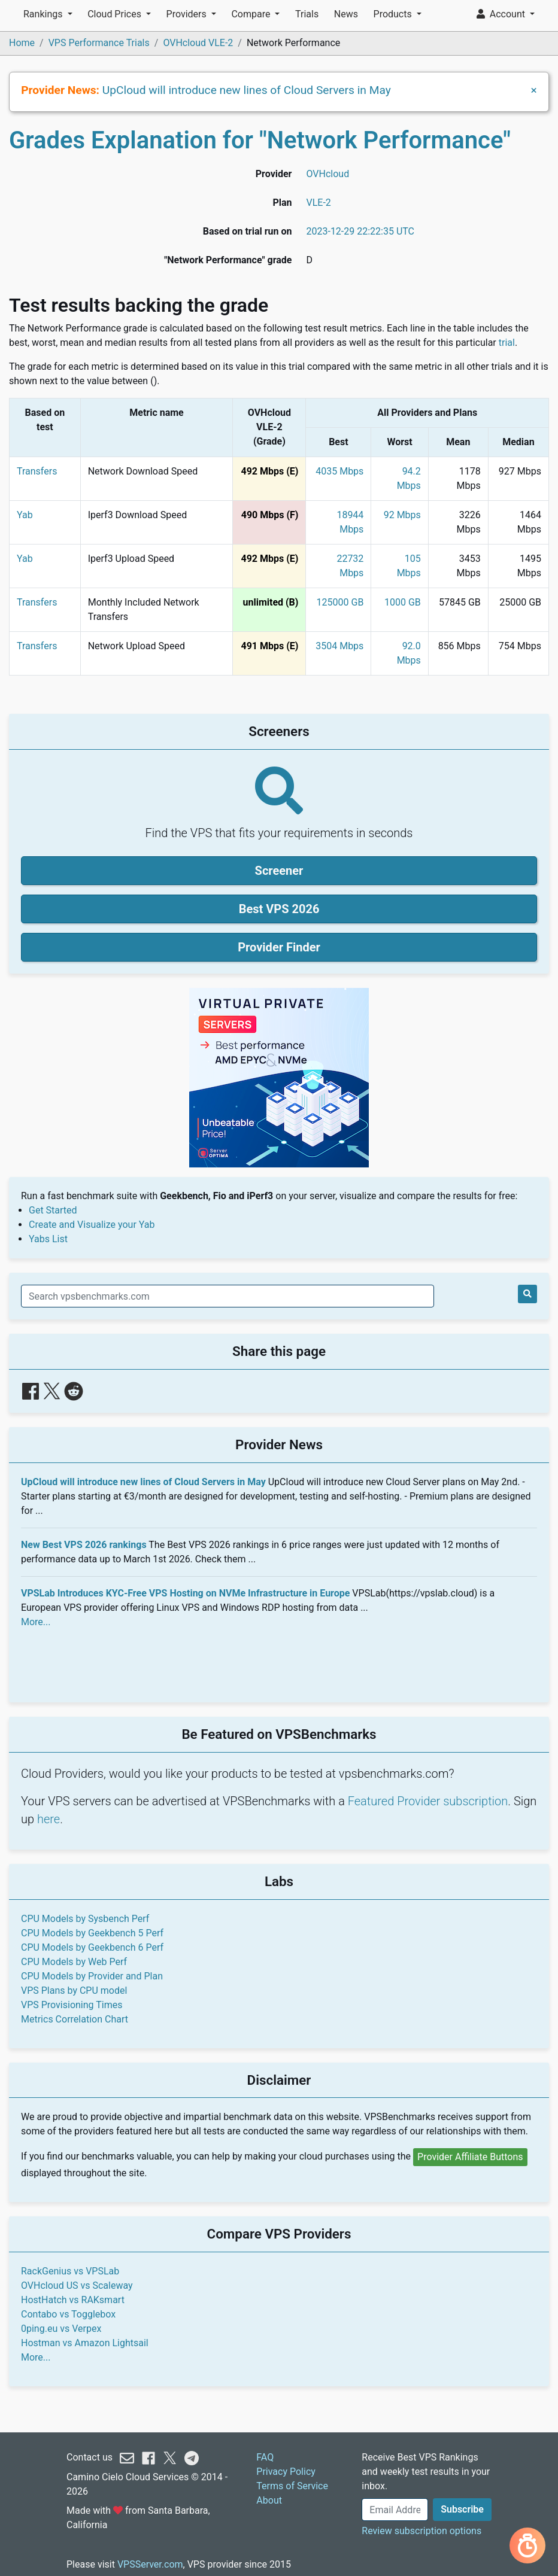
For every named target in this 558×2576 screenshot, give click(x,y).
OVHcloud (327, 174)
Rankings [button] (44, 14)
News (346, 14)
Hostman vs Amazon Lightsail (84, 2343)
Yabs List (48, 1239)
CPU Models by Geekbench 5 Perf (92, 1933)
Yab (25, 515)
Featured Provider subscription (428, 1801)
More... (36, 1622)
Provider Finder (279, 947)
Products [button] (394, 14)
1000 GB (402, 602)
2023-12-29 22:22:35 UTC (360, 231)
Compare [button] (251, 14)
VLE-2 (318, 202)
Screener (279, 870)
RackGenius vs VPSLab (70, 2271)
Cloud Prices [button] (115, 14)
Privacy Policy (286, 2471)
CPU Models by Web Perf (74, 1961)
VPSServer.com (150, 2564)
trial (507, 342)
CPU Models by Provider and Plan (92, 1976)
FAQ (265, 2457)
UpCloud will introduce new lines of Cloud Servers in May (246, 90)
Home (22, 42)
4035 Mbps (339, 471)
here (48, 1819)
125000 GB (340, 602)
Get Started (53, 1210)
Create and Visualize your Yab (92, 1224)
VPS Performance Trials (99, 42)
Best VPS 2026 (279, 909)
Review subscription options (421, 2531)
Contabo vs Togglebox (68, 2314)
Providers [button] (187, 14)
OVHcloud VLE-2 (198, 42)
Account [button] (502, 14)
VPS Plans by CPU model (74, 1990)
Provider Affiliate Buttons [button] (470, 2157)
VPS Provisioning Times (71, 2005)
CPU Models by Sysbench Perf (85, 1918)
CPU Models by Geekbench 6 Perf (92, 1947)
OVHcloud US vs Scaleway (77, 2285)
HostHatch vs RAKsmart (73, 2300)
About (269, 2500)
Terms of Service (292, 2486)
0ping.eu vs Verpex (61, 2328)
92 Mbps (402, 515)
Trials (307, 14)
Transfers (37, 471)
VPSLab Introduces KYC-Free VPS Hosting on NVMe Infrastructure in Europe (185, 1593)
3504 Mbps (339, 646)
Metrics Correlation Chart (74, 2019)
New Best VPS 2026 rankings (84, 1544)
